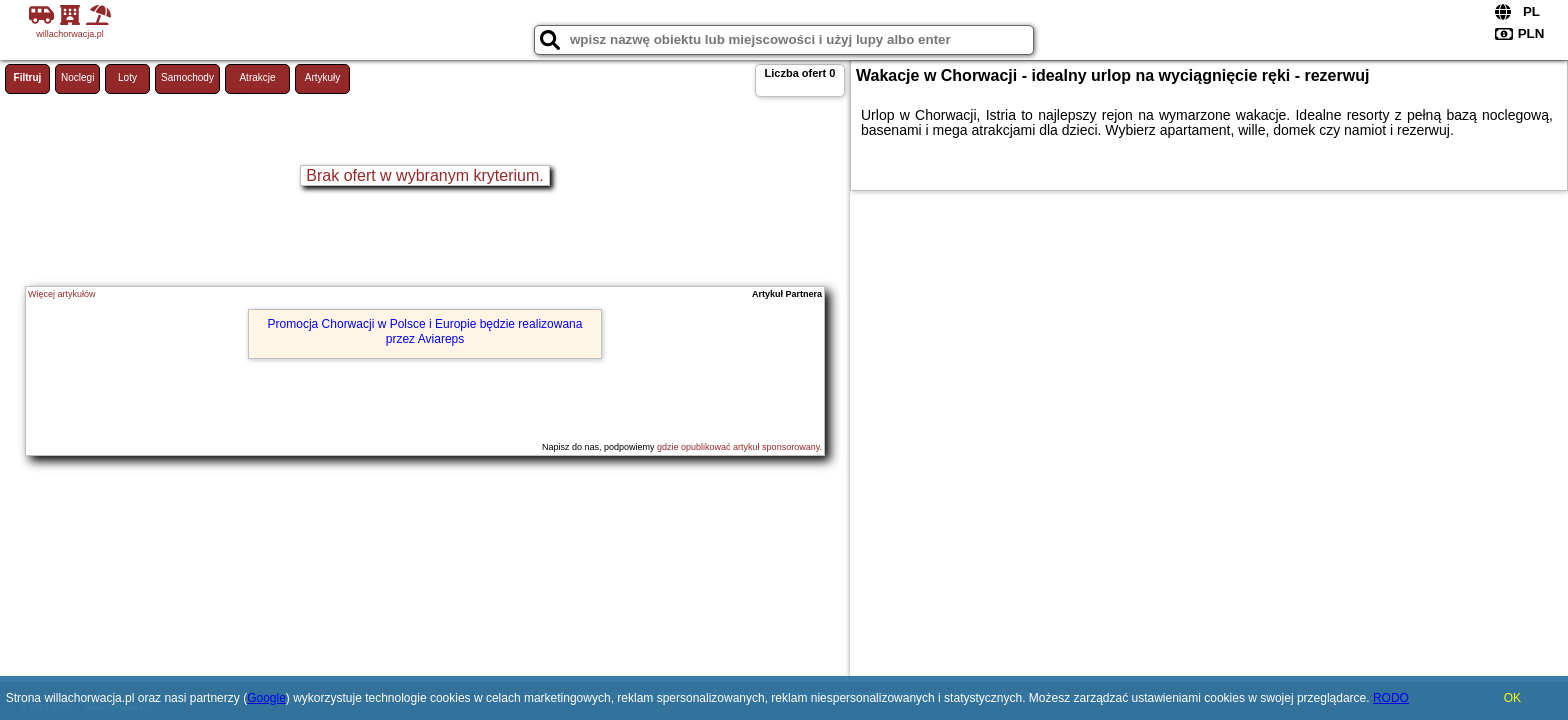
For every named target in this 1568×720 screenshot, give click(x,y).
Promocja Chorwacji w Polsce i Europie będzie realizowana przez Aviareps (425, 331)
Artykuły (323, 77)
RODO (1391, 698)
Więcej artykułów (62, 294)
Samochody (187, 77)
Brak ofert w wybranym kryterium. (424, 175)
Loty (127, 77)
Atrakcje (257, 77)
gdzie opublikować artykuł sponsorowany (738, 447)
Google (266, 698)
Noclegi (77, 77)
